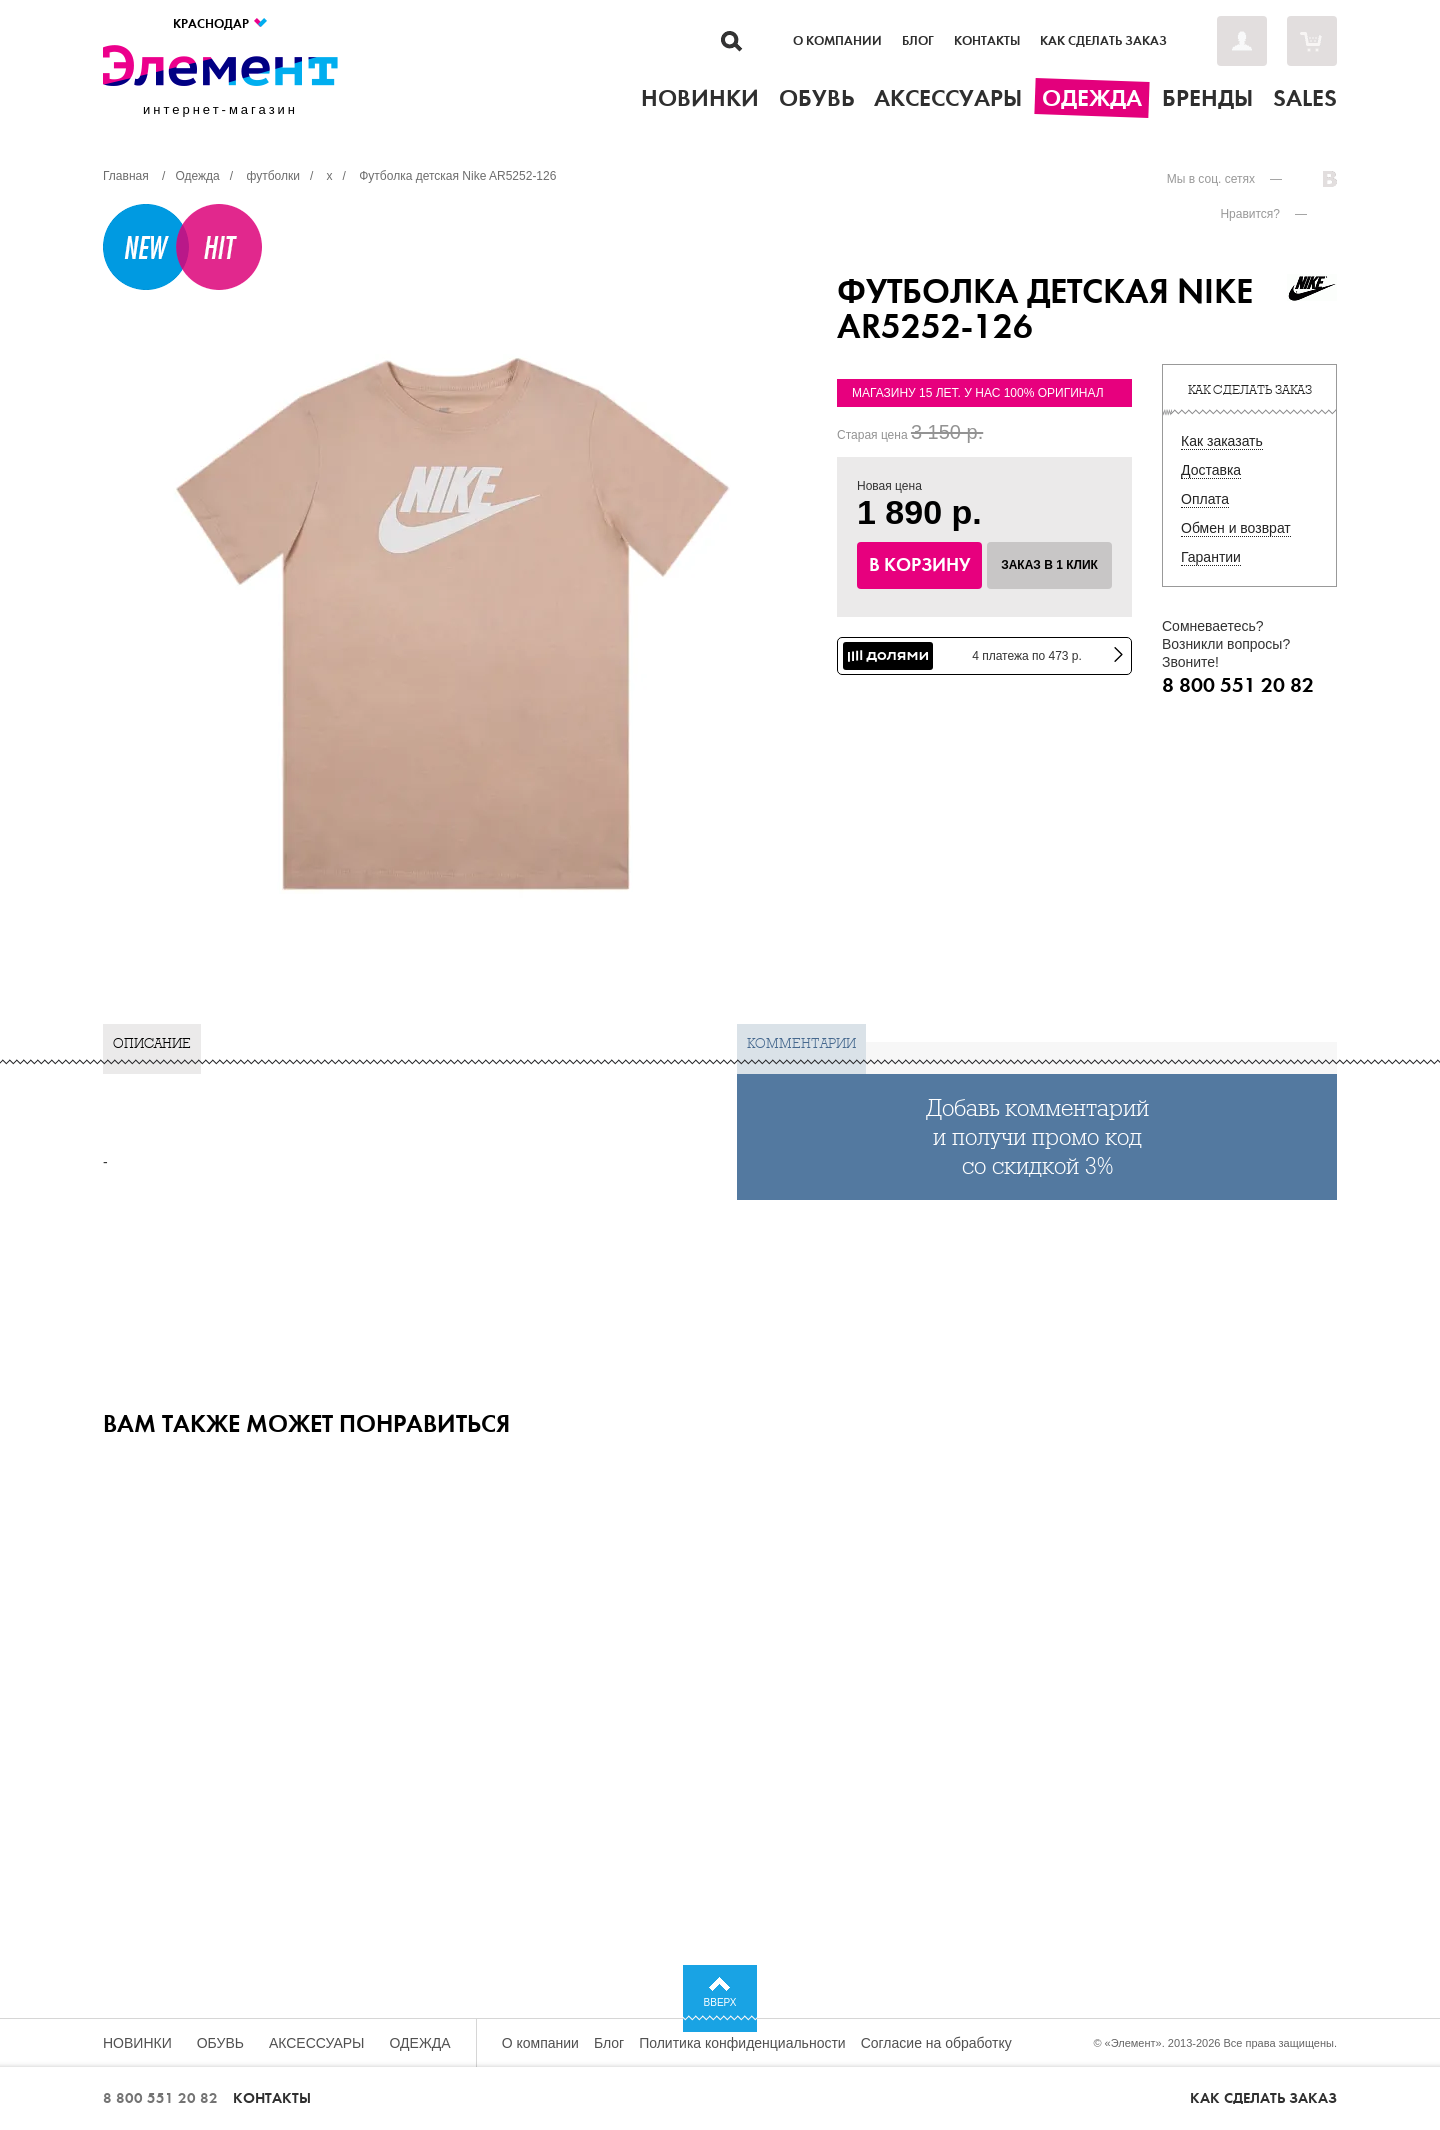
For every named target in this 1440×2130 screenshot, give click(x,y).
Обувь (220, 2043)
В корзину (920, 565)
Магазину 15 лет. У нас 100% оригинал (978, 393)
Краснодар (221, 23)
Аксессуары (317, 2043)
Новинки (137, 2043)
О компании (837, 41)
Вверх (720, 2002)
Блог (918, 41)
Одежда (420, 2043)
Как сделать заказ (1103, 41)
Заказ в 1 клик (1049, 565)
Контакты (987, 41)
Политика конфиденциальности (742, 2043)
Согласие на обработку (936, 2043)
